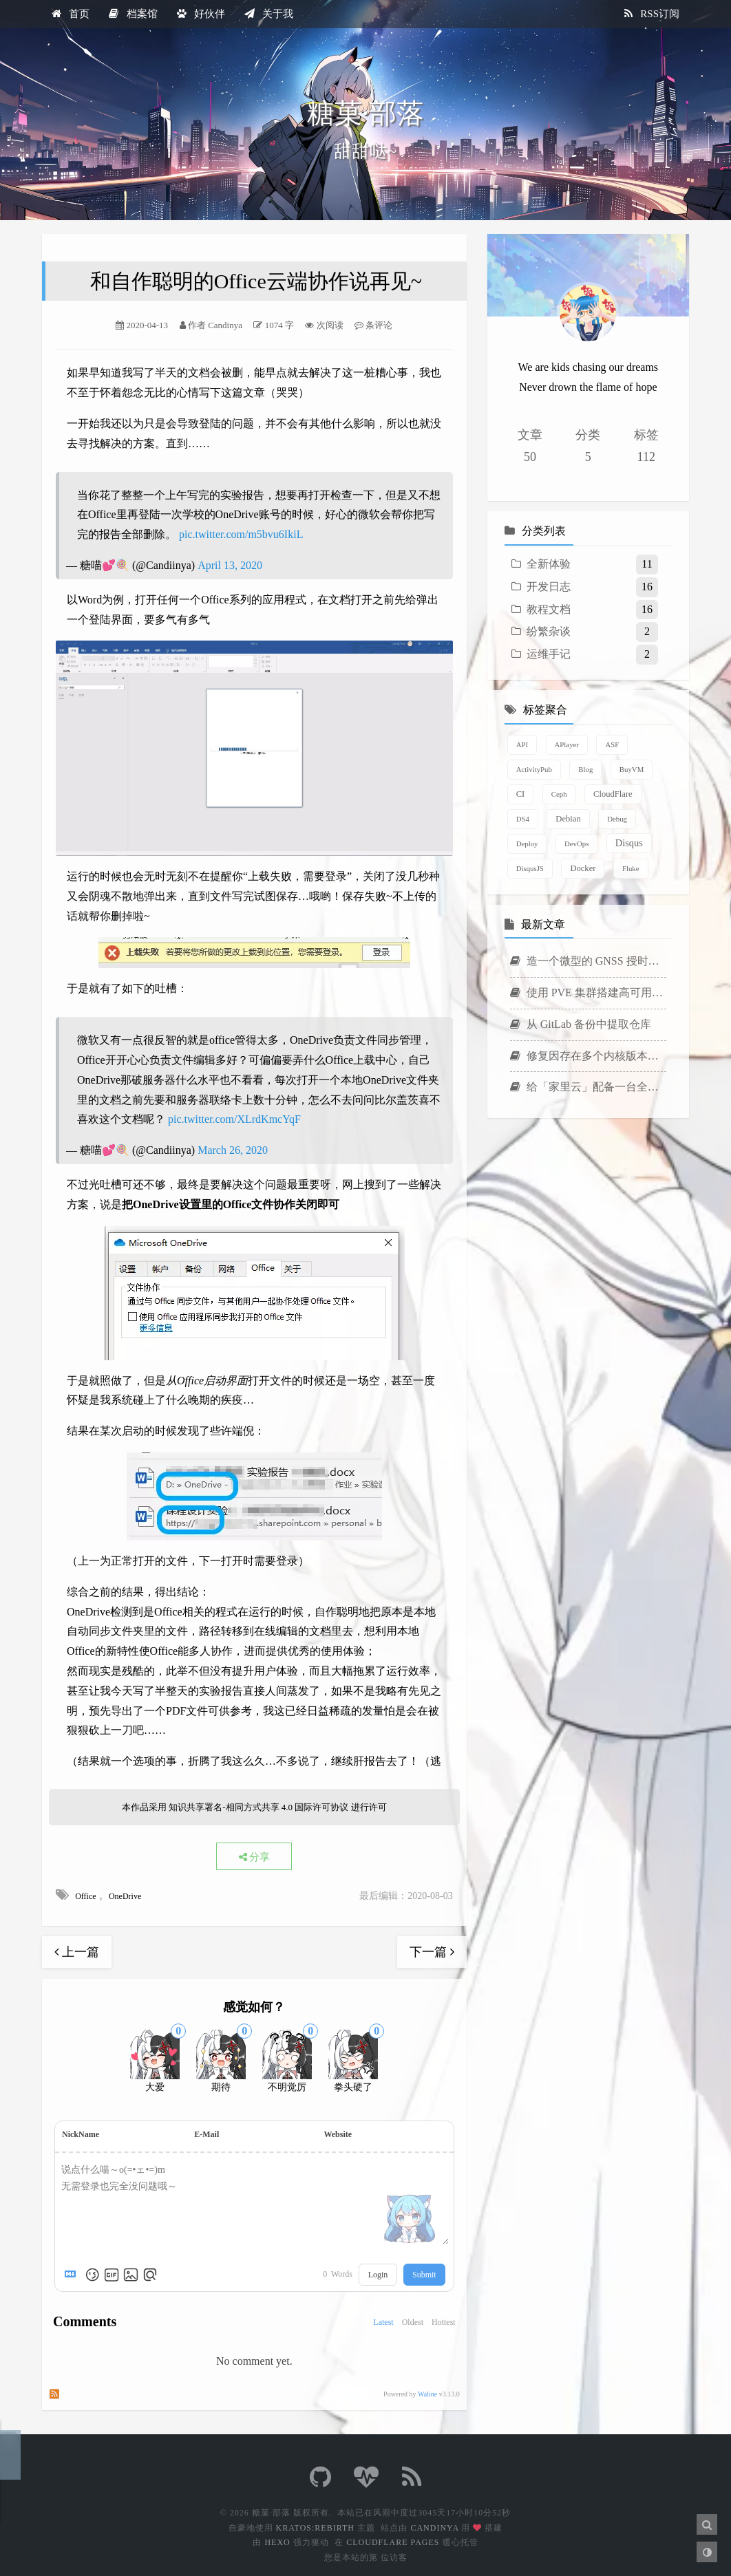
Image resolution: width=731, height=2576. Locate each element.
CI (520, 794)
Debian (567, 819)
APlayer (567, 744)
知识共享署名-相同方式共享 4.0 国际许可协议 (258, 1807)
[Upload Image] (131, 2274)
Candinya (434, 2528)
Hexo (277, 2542)
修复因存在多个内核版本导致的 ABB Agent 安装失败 (588, 1056)
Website (338, 2134)
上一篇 (76, 1952)
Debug (617, 819)
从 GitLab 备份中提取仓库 (580, 1024)
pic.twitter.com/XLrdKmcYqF (234, 1119)
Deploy (527, 843)
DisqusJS (530, 868)
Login (378, 2274)
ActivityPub (534, 769)
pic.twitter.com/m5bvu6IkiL (241, 534)
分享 (255, 1857)
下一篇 (432, 1952)
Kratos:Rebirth (315, 2528)
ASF (612, 744)
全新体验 (549, 564)
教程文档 (549, 609)
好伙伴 (201, 13)
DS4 (522, 819)
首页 (70, 13)
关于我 (268, 13)
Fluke (630, 868)
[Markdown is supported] (73, 2274)
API (522, 744)
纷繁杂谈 (549, 631)
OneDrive (125, 1896)
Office (86, 1896)
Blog (585, 769)
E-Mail (206, 2134)
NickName (80, 2134)
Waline (427, 2394)
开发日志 (549, 586)
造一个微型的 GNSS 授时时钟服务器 (588, 961)
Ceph (559, 794)
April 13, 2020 (230, 565)
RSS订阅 (651, 13)
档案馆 (133, 13)
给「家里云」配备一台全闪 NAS (588, 1087)
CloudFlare (613, 794)
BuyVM (631, 769)
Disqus (629, 842)
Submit (424, 2274)
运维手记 (549, 654)
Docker (582, 868)
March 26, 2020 (233, 1150)
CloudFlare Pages (392, 2542)
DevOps (576, 843)
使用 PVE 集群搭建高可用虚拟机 (588, 992)
